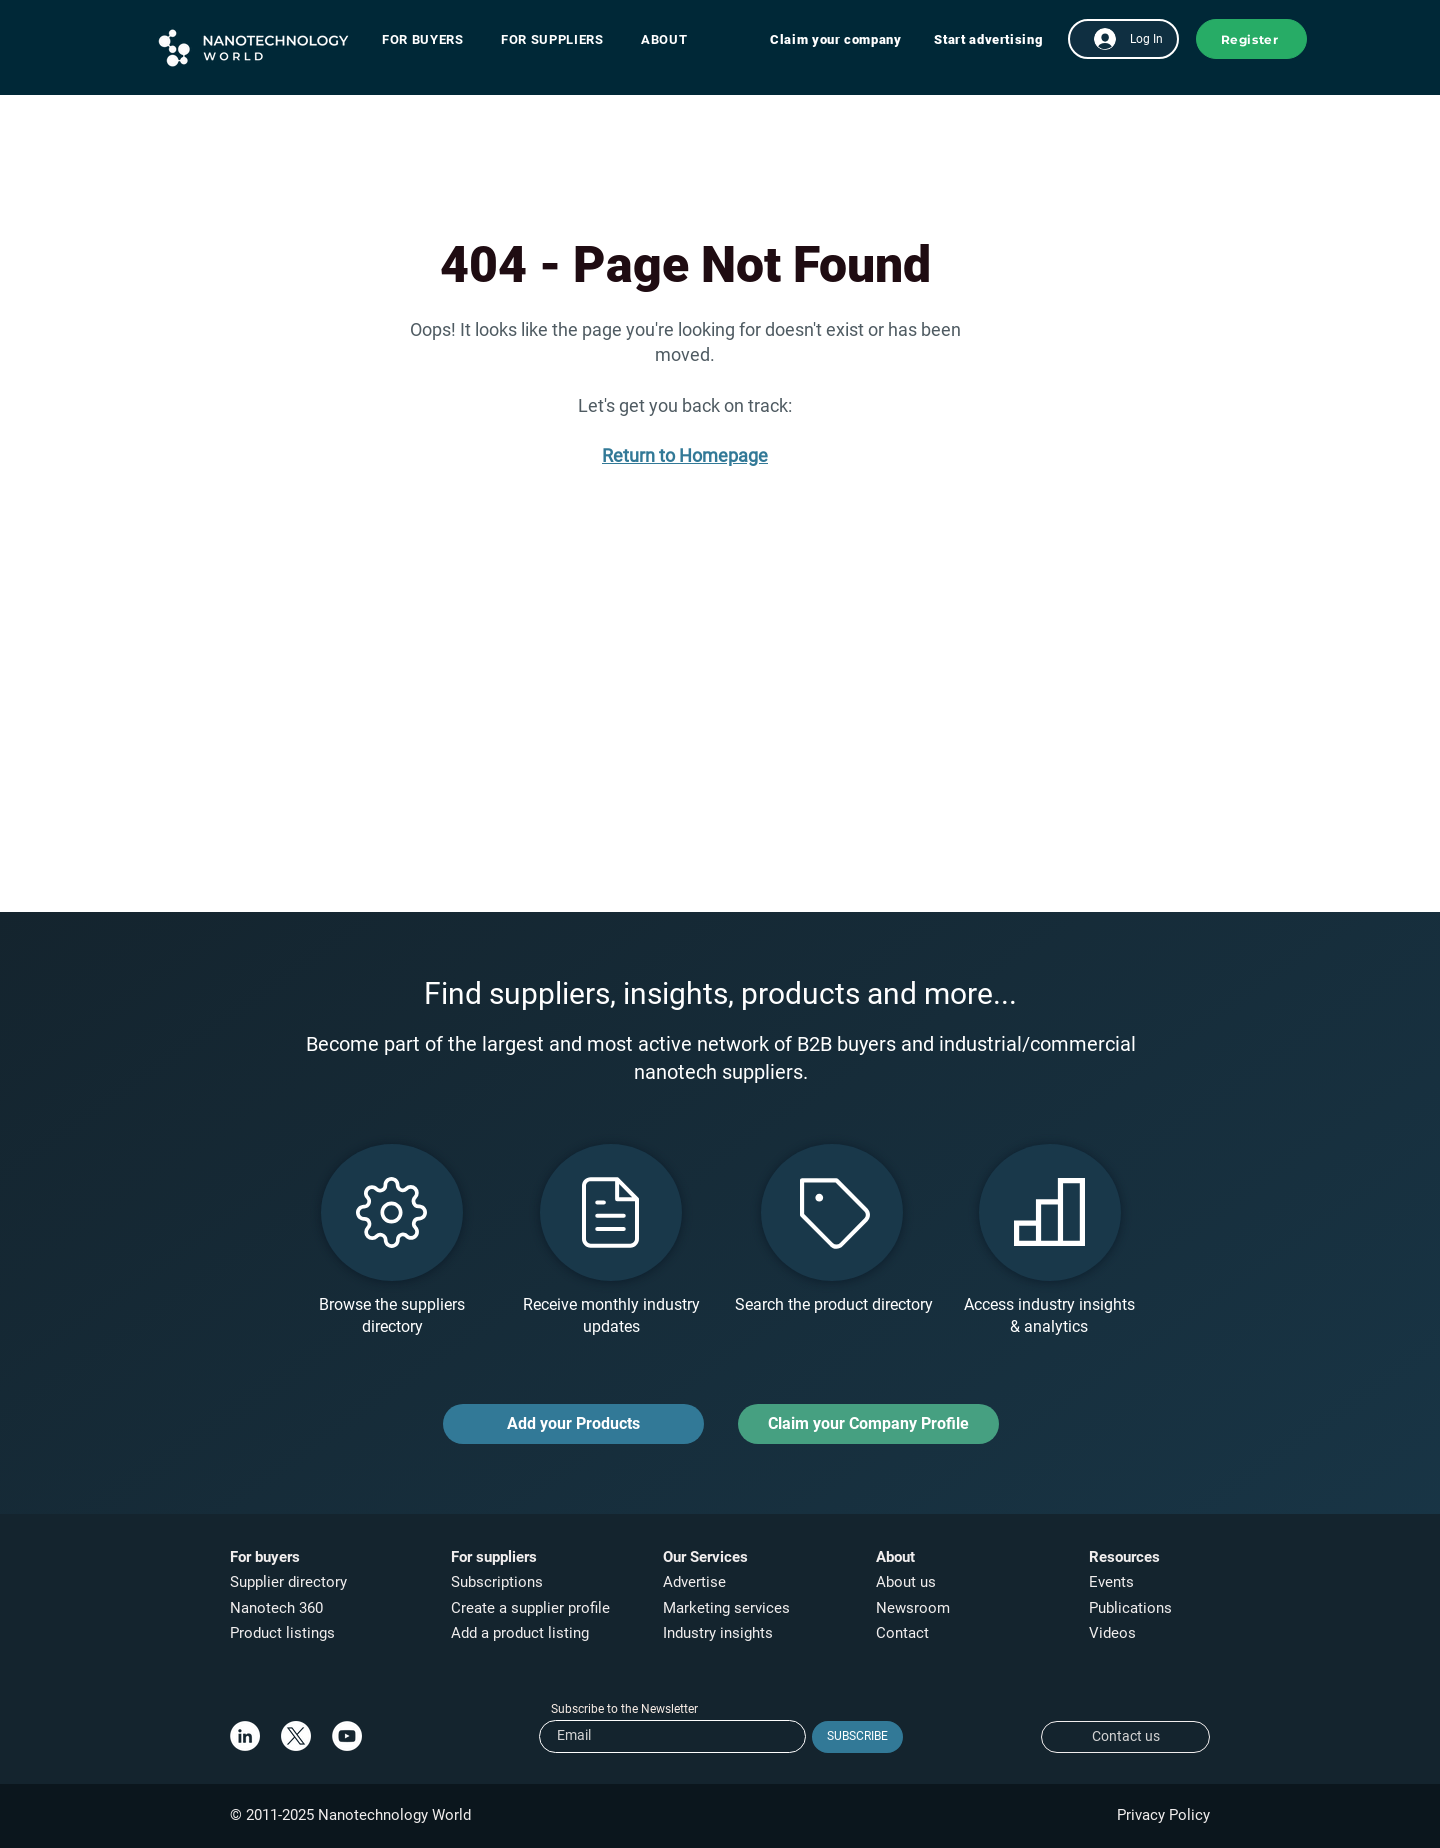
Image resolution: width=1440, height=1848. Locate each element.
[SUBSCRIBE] (857, 1737)
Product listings (282, 1633)
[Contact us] (1125, 1737)
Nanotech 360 (276, 1608)
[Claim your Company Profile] (868, 1424)
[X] (296, 1736)
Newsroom (913, 1608)
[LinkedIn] (245, 1736)
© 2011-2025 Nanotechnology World (350, 1815)
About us (906, 1582)
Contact (904, 1633)
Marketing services (726, 1608)
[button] (432, 39)
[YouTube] (347, 1736)
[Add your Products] (573, 1424)
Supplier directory (288, 1582)
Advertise (694, 1582)
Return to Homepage (685, 455)
